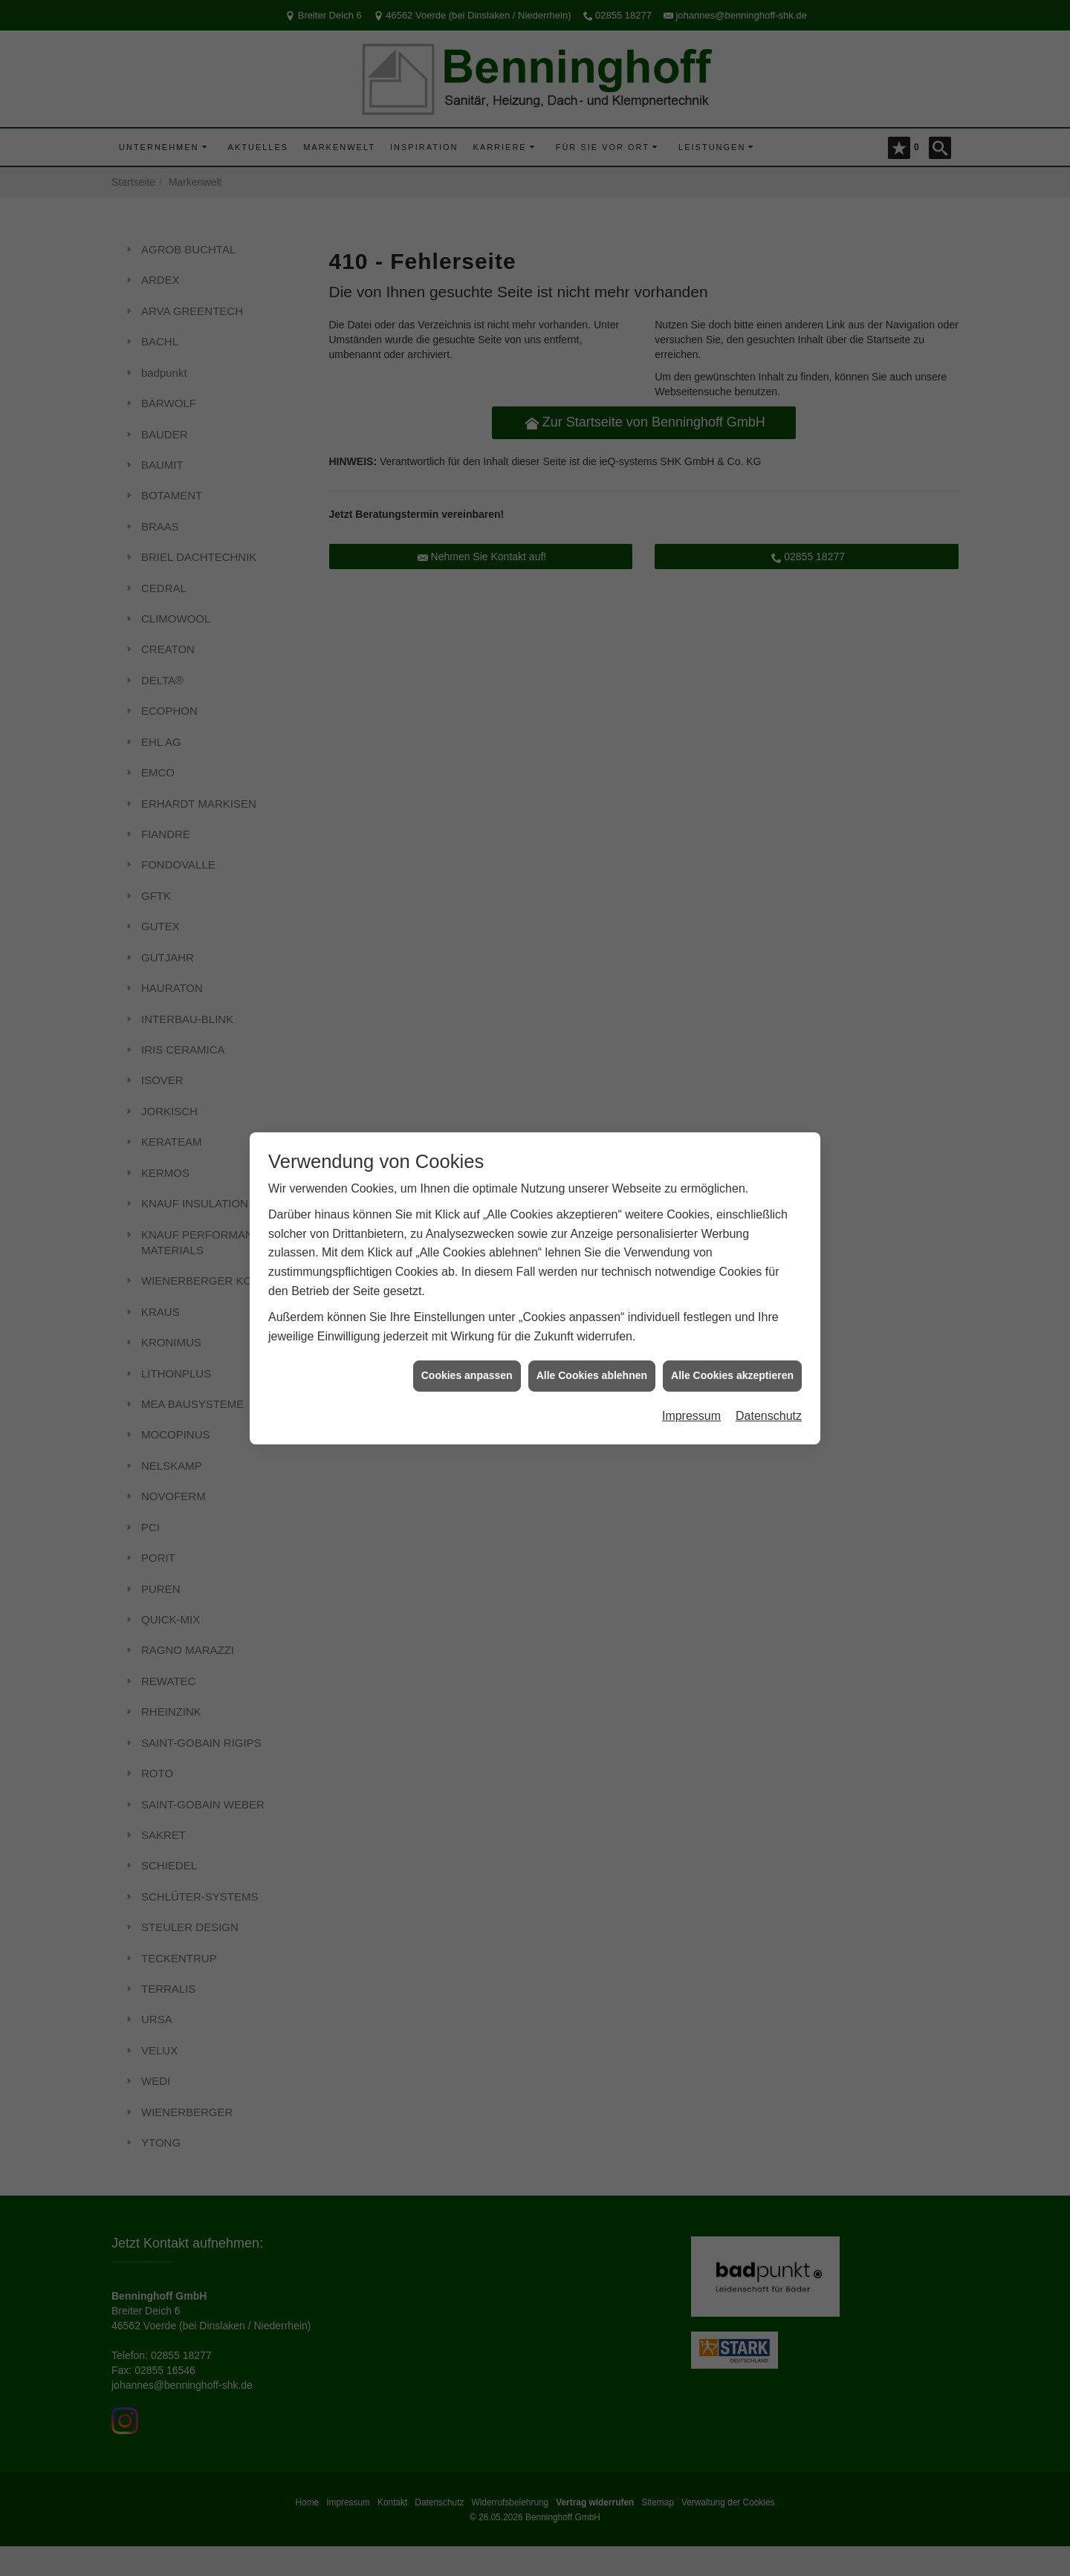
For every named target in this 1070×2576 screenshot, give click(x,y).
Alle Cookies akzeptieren (732, 1348)
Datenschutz (769, 1388)
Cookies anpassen (467, 1348)
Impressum (691, 1388)
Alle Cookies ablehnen (591, 1348)
